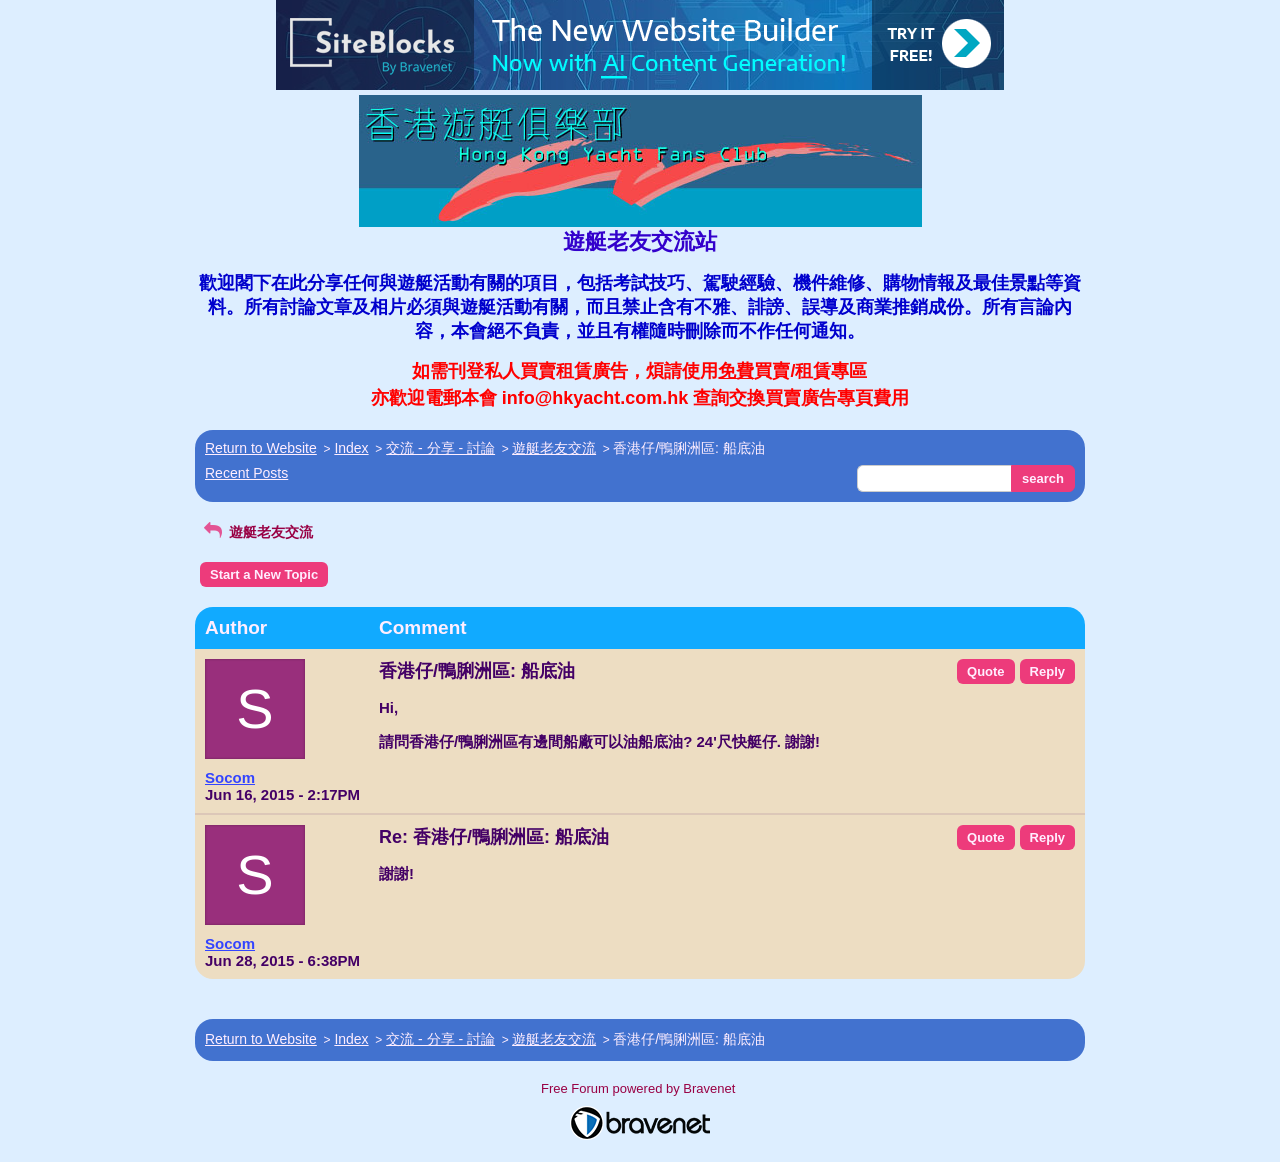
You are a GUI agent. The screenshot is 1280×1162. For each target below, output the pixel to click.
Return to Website (261, 448)
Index (351, 448)
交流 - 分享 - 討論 (440, 448)
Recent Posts (246, 473)
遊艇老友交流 (554, 448)
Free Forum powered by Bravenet (640, 1088)
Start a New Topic (264, 574)
